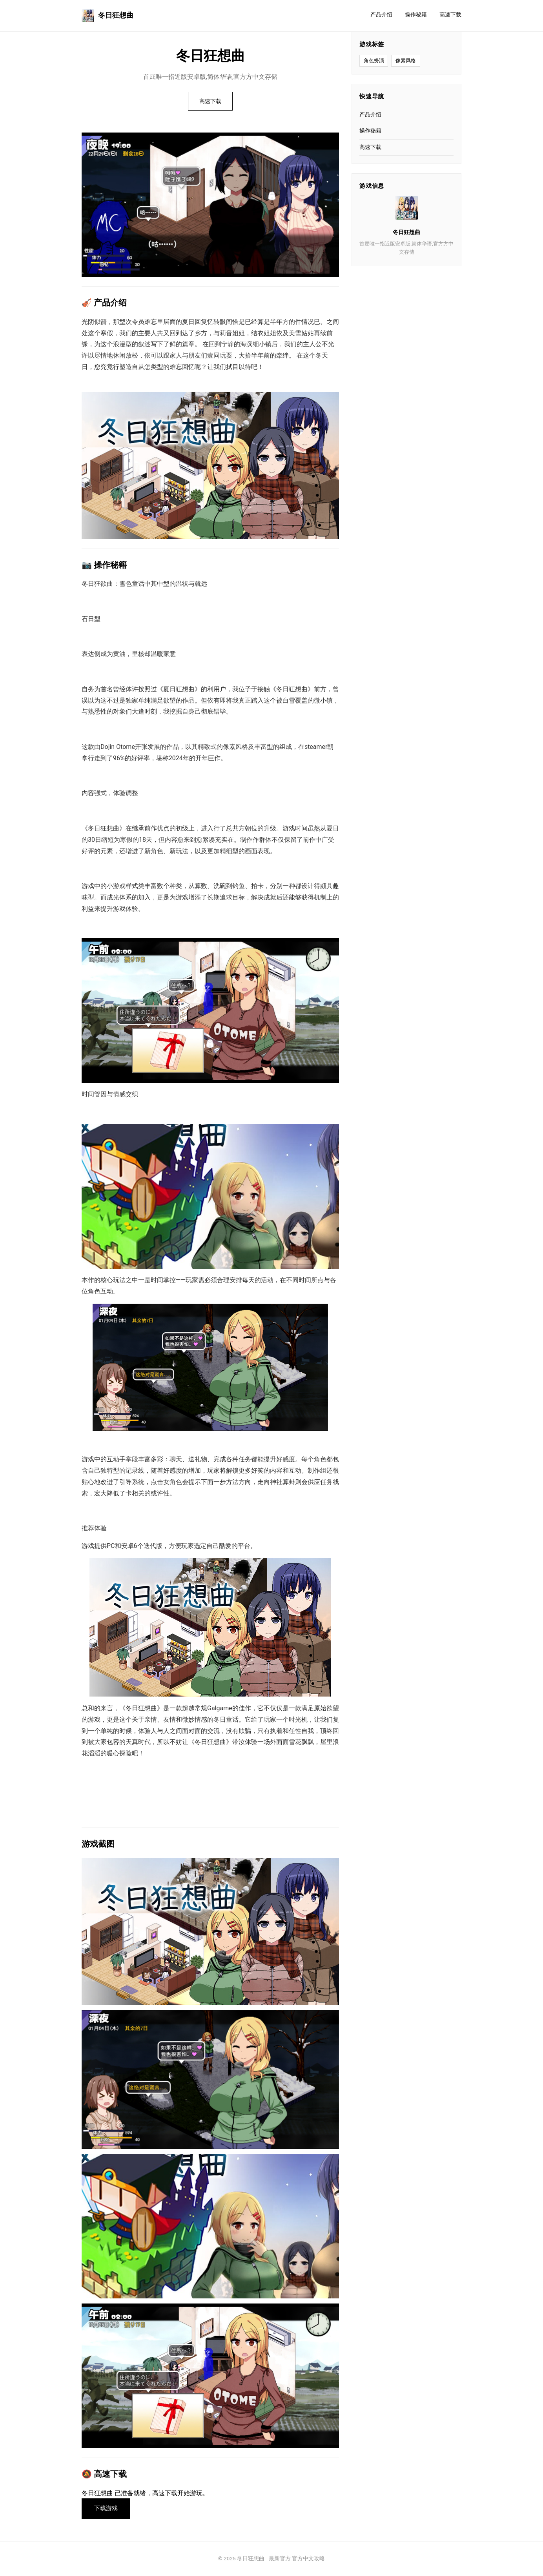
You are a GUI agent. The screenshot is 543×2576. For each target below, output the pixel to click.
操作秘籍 (416, 14)
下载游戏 (106, 2508)
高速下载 (450, 14)
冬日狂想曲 (107, 15)
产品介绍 (381, 14)
